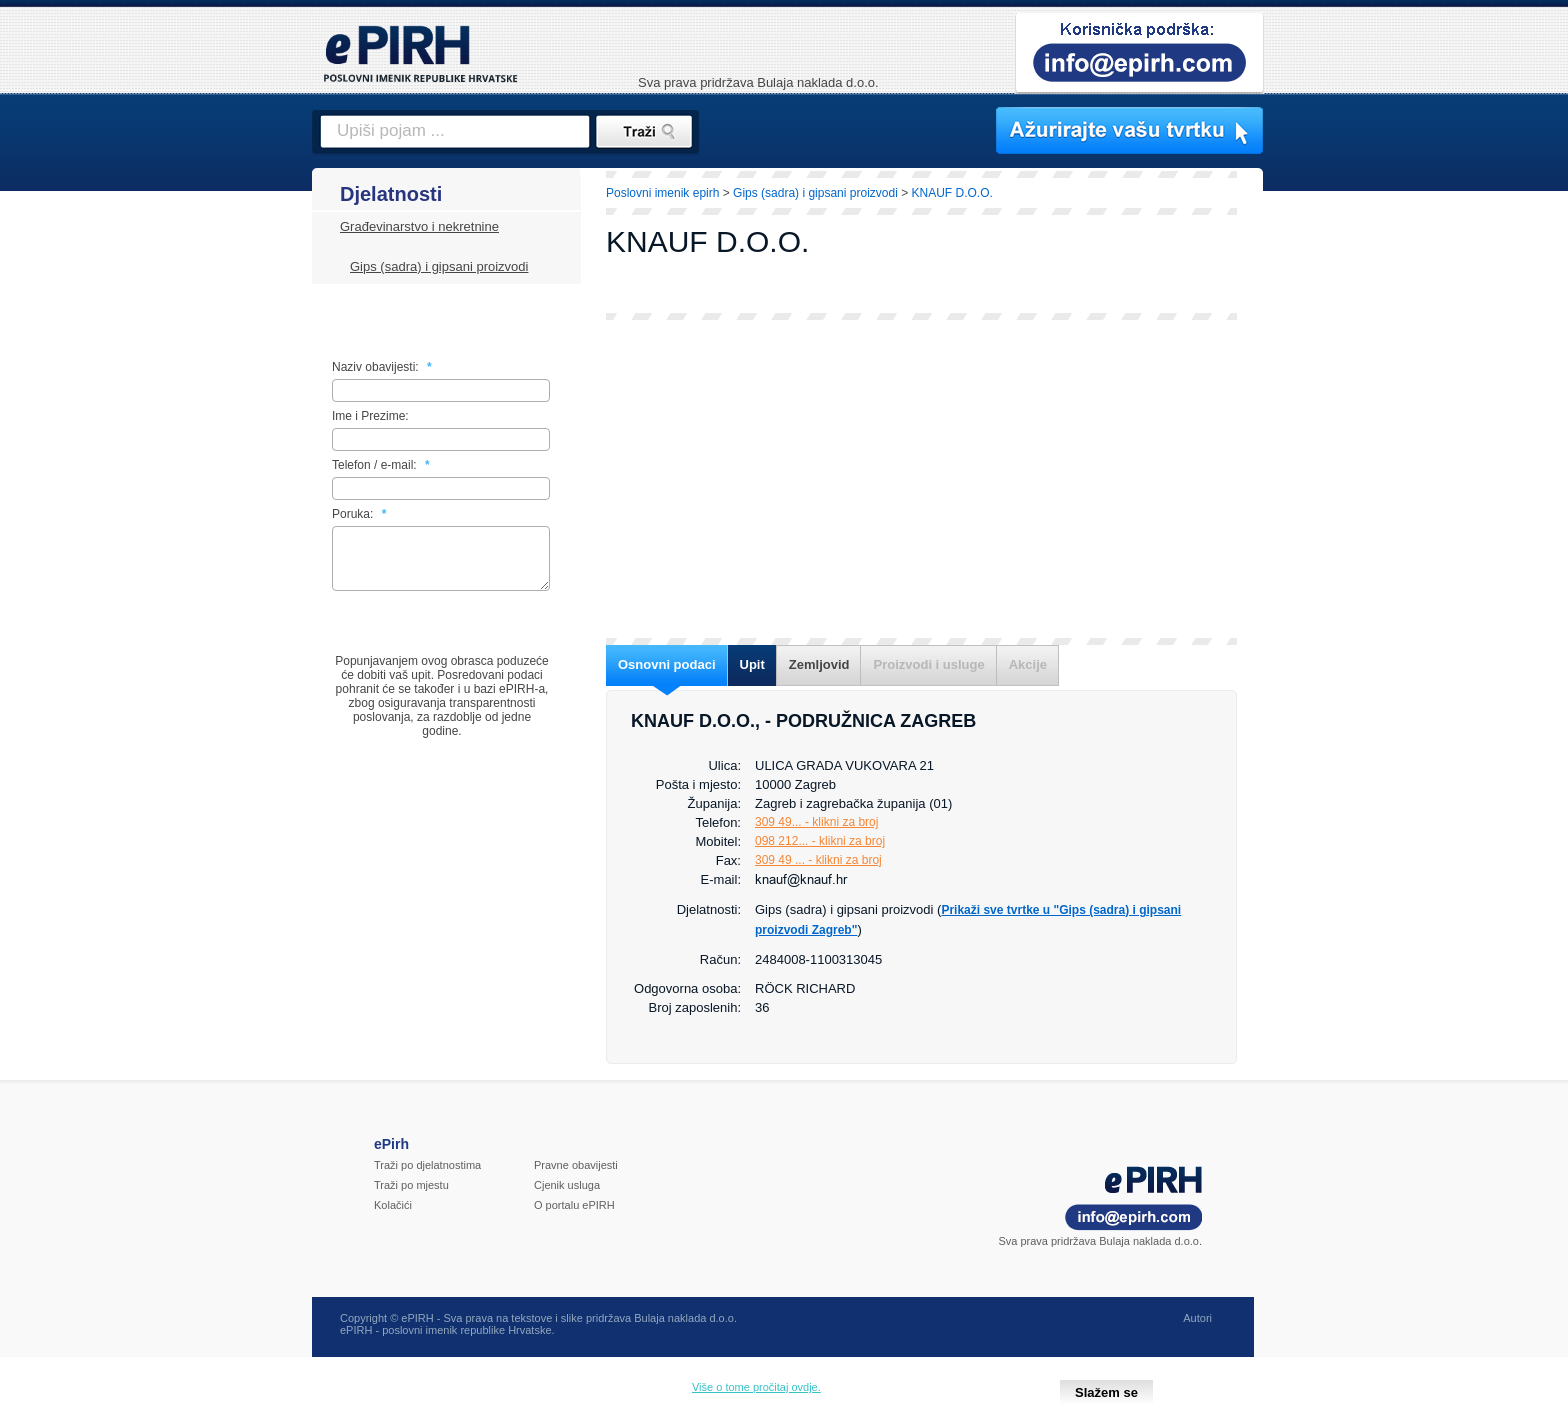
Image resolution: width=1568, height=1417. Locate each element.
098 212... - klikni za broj (820, 841)
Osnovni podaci (667, 664)
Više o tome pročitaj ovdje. (756, 1387)
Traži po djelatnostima (427, 1177)
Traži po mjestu (411, 1197)
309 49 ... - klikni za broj (818, 860)
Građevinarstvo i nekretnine (419, 226)
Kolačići (393, 1217)
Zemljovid (819, 664)
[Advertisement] (1351, 515)
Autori (1197, 1330)
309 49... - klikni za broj (816, 822)
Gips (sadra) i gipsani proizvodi (439, 266)
